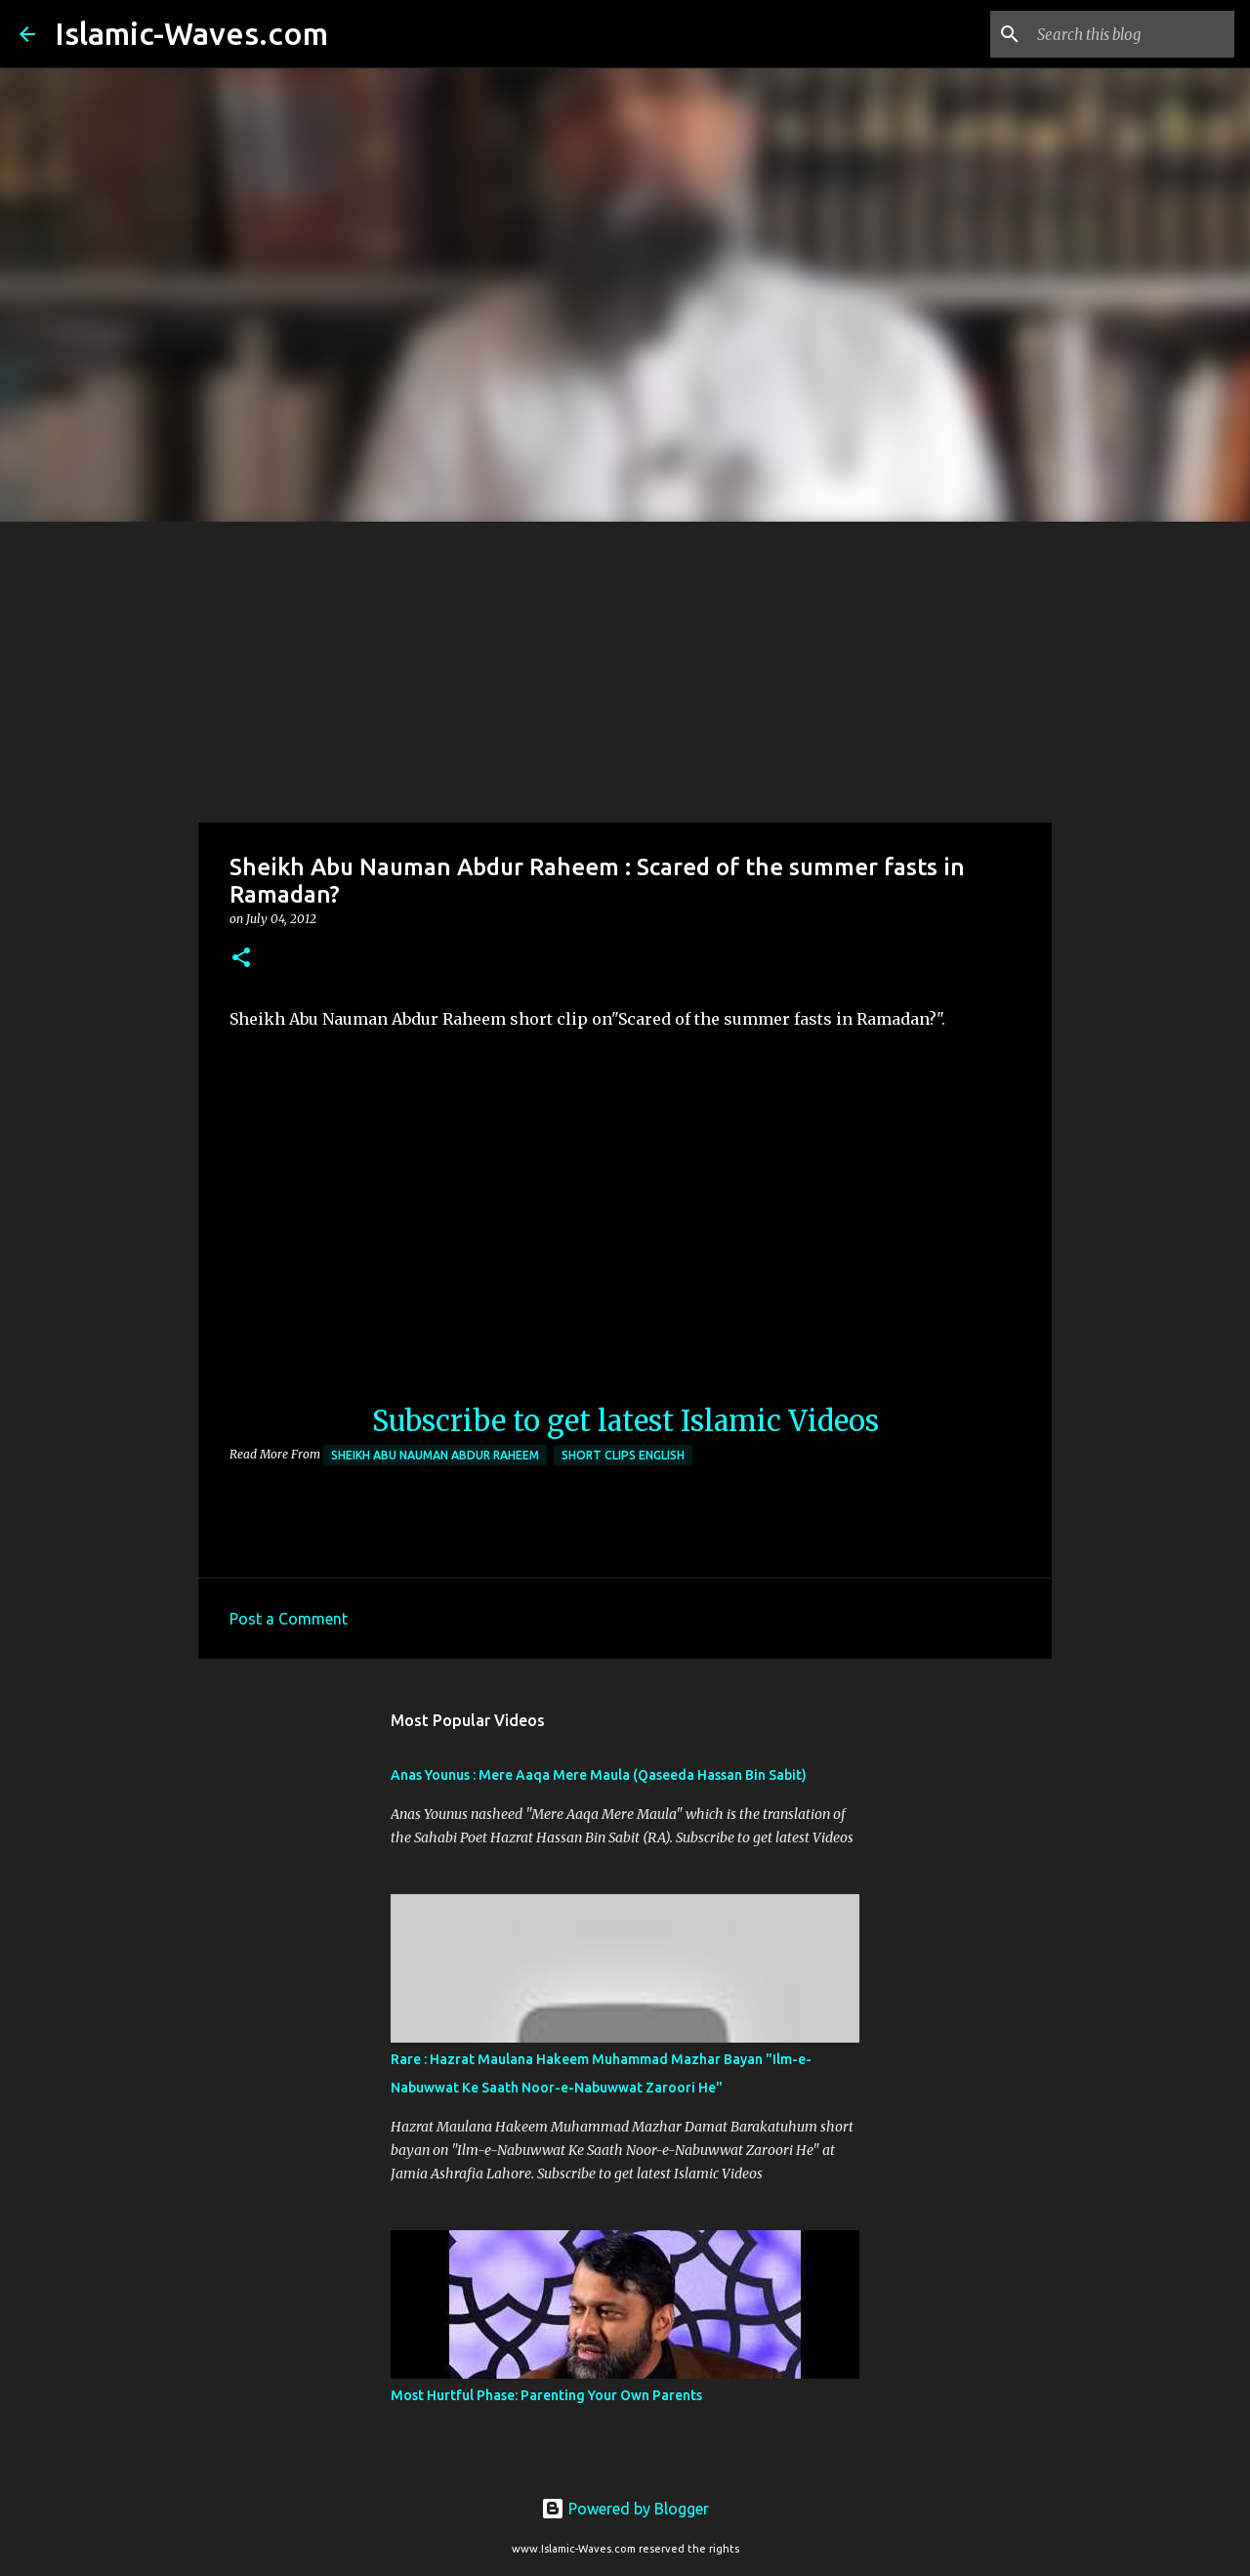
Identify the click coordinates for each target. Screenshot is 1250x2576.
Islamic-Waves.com (191, 33)
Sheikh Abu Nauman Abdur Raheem (435, 1455)
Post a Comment (288, 1618)
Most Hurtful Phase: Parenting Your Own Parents (546, 2395)
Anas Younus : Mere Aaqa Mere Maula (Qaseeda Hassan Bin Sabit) (599, 1775)
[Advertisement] (625, 668)
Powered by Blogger (625, 2508)
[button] (241, 959)
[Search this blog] (1131, 34)
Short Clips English (623, 1455)
